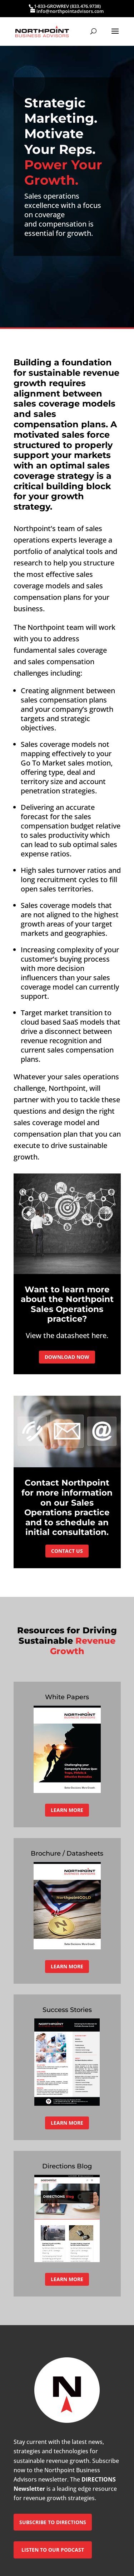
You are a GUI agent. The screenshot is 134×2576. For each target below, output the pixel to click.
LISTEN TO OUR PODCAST (52, 2549)
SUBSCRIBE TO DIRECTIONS (52, 2522)
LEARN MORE (67, 1810)
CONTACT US (67, 1550)
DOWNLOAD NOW (67, 1356)
